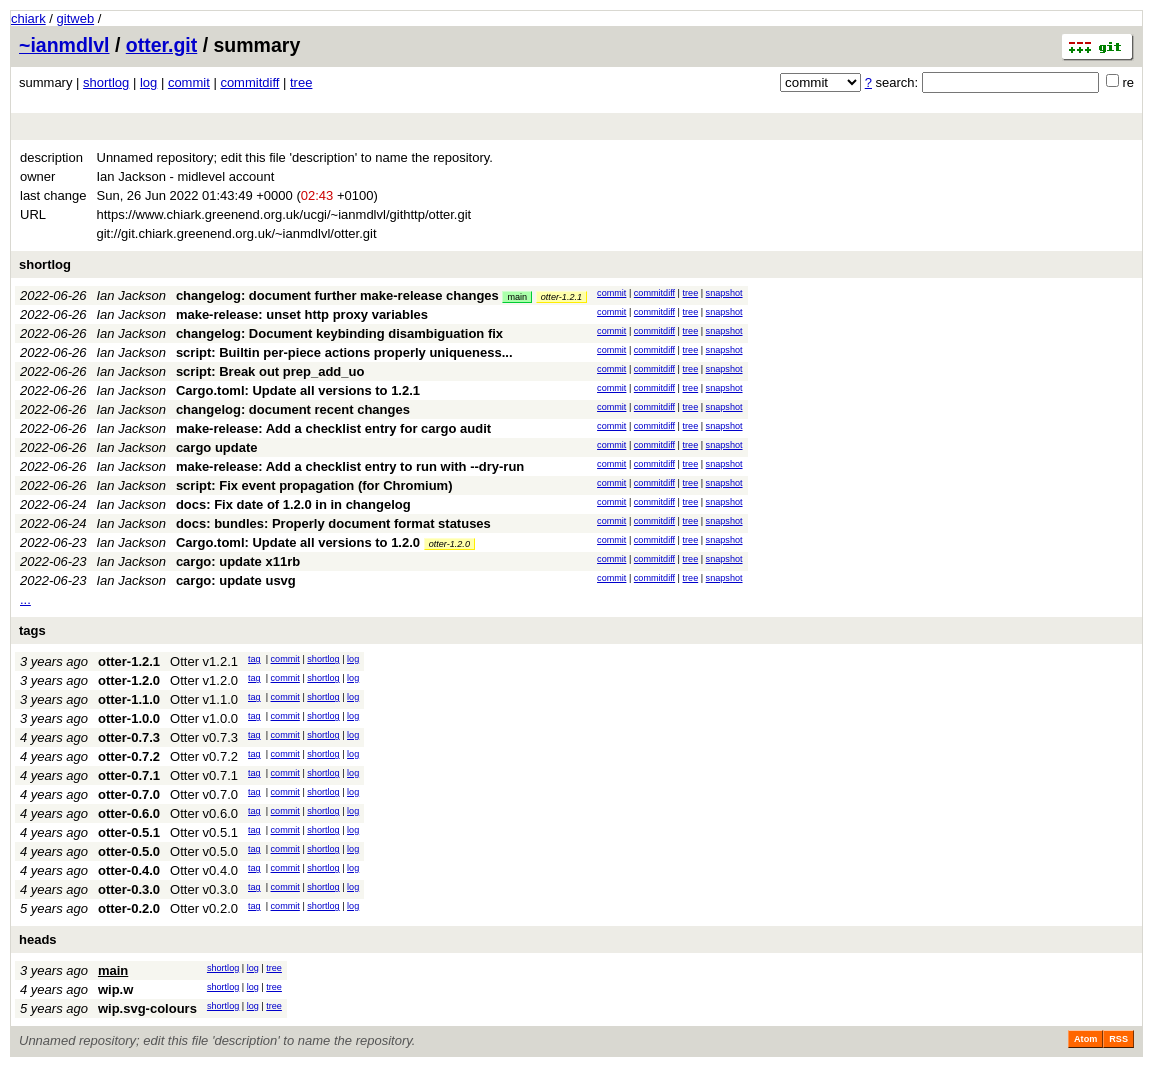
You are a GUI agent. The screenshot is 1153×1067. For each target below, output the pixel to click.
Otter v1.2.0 (204, 680)
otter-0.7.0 (129, 794)
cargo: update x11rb (238, 561)
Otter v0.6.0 (204, 813)
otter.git (162, 45)
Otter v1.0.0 (204, 718)
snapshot (724, 293)
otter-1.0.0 (129, 718)
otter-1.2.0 (449, 544)
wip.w (115, 989)
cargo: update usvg (236, 580)
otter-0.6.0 (129, 813)
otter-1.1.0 (129, 699)
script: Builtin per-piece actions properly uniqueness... (344, 352)
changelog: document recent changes (293, 409)
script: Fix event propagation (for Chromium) (314, 485)
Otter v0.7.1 (204, 775)
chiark (28, 18)
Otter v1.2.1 (204, 661)
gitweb (76, 18)
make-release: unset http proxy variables (302, 314)
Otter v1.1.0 (204, 699)
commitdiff (249, 82)
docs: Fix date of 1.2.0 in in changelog (293, 504)
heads (38, 939)
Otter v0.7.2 (204, 756)
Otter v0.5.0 (204, 851)
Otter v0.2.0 (204, 908)
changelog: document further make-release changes (337, 295)
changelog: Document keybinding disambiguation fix (339, 333)
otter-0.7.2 (129, 756)
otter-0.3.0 (129, 889)
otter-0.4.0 (129, 870)
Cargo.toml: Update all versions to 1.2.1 (298, 390)
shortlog (106, 82)
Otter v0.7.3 (204, 737)
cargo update (217, 447)
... (25, 599)
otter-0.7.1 (129, 775)
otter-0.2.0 (129, 908)
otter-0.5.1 (129, 832)
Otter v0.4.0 (204, 870)
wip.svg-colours (147, 1008)
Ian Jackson (131, 295)
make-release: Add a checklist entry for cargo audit (333, 428)
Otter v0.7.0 (204, 794)
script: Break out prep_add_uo (270, 371)
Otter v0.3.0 (204, 889)
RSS (1118, 1039)
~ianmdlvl (64, 45)
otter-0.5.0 (129, 851)
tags (32, 630)
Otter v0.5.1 (204, 832)
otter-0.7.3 (129, 737)
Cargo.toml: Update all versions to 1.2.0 (298, 542)
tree (301, 82)
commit (189, 82)
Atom (1085, 1039)
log (148, 82)
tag (254, 659)
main (517, 297)
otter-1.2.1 (561, 297)
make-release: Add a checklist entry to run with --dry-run (350, 466)
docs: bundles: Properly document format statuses (333, 523)
